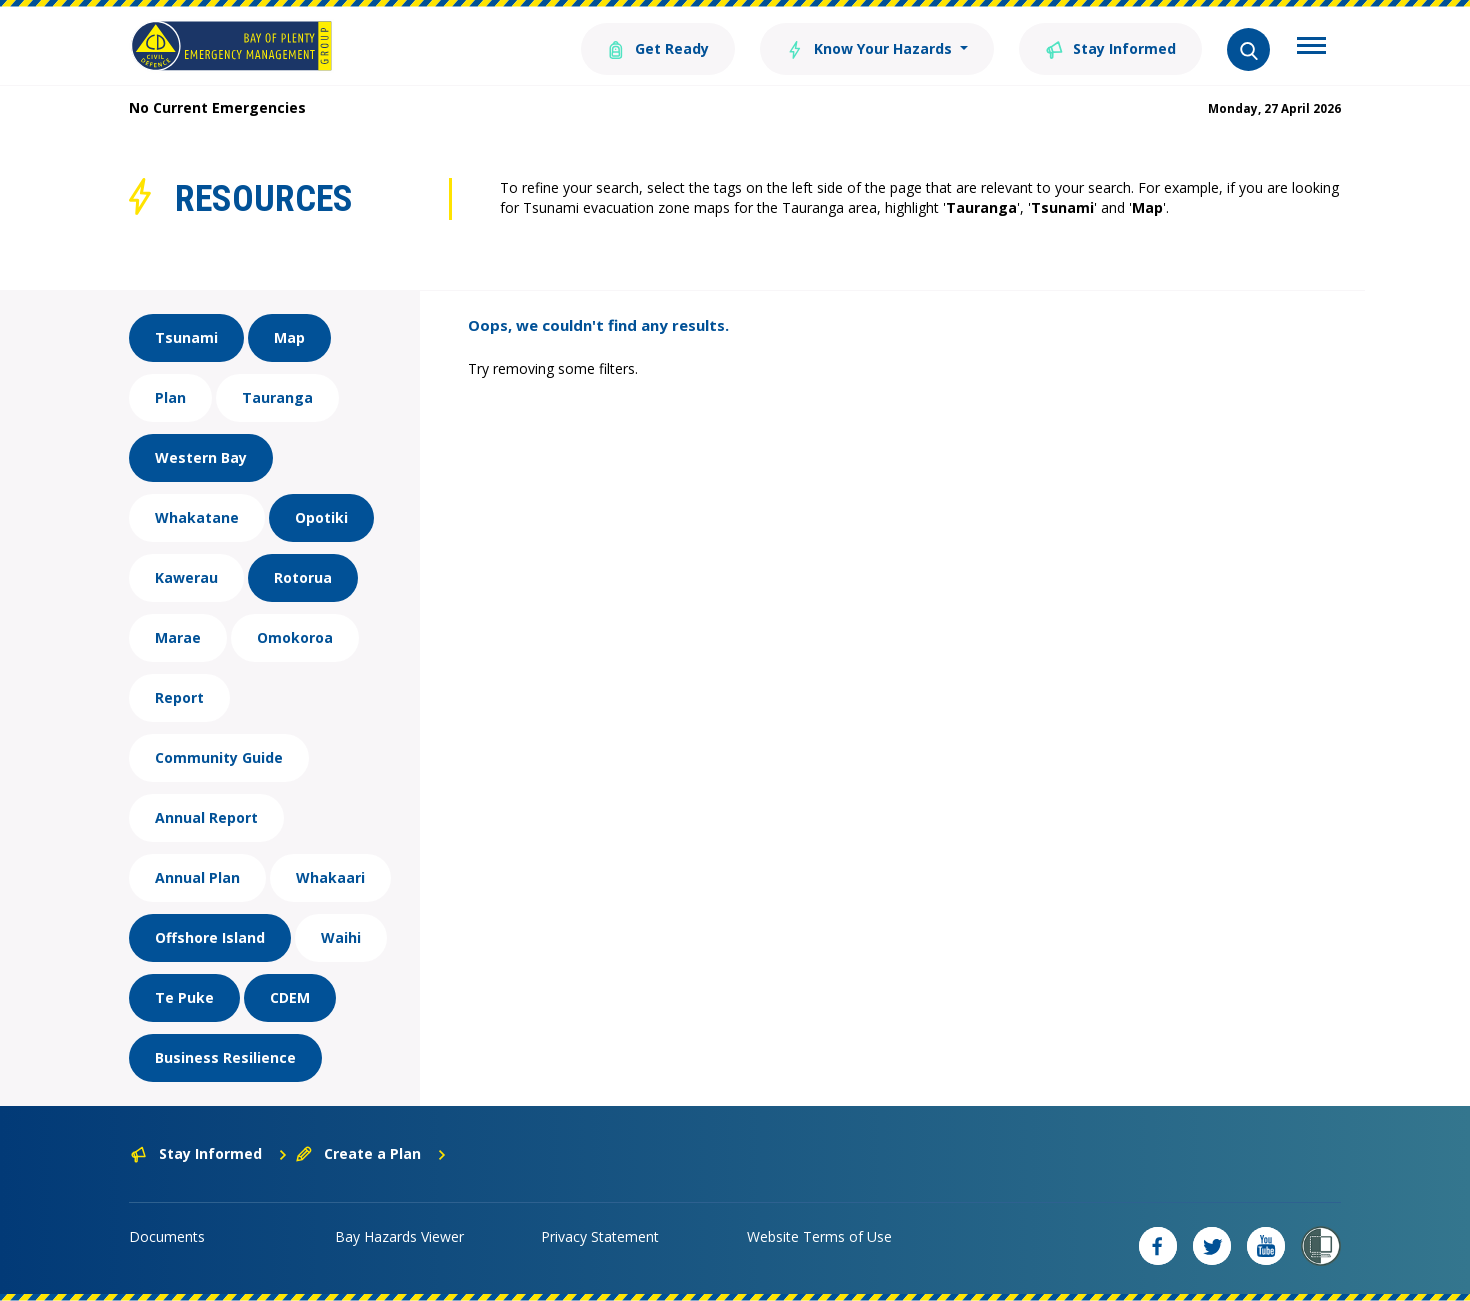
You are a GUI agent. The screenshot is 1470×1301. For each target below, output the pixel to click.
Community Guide (219, 757)
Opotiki (321, 517)
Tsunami (186, 337)
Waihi (341, 937)
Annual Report (206, 817)
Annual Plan (197, 877)
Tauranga (277, 397)
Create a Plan (371, 1153)
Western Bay (201, 457)
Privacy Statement (600, 1236)
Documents (167, 1236)
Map (289, 337)
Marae (178, 637)
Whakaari (330, 877)
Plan (170, 397)
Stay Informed (1110, 47)
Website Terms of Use (819, 1236)
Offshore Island (210, 937)
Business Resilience (225, 1057)
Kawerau (186, 577)
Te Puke (184, 997)
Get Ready (658, 47)
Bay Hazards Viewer (399, 1236)
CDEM (290, 997)
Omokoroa (295, 637)
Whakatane (197, 517)
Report (179, 697)
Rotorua (303, 577)
